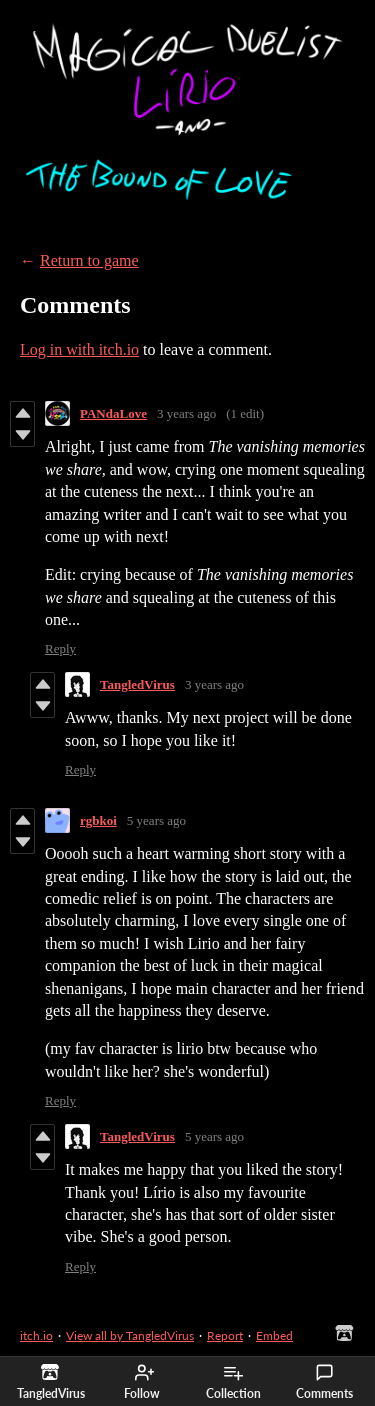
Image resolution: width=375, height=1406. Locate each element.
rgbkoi (98, 820)
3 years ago (186, 413)
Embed (274, 1335)
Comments (324, 1382)
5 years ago (156, 820)
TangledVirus (137, 684)
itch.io (36, 1335)
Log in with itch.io (79, 349)
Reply (60, 648)
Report (225, 1335)
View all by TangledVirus (130, 1335)
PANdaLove (113, 413)
